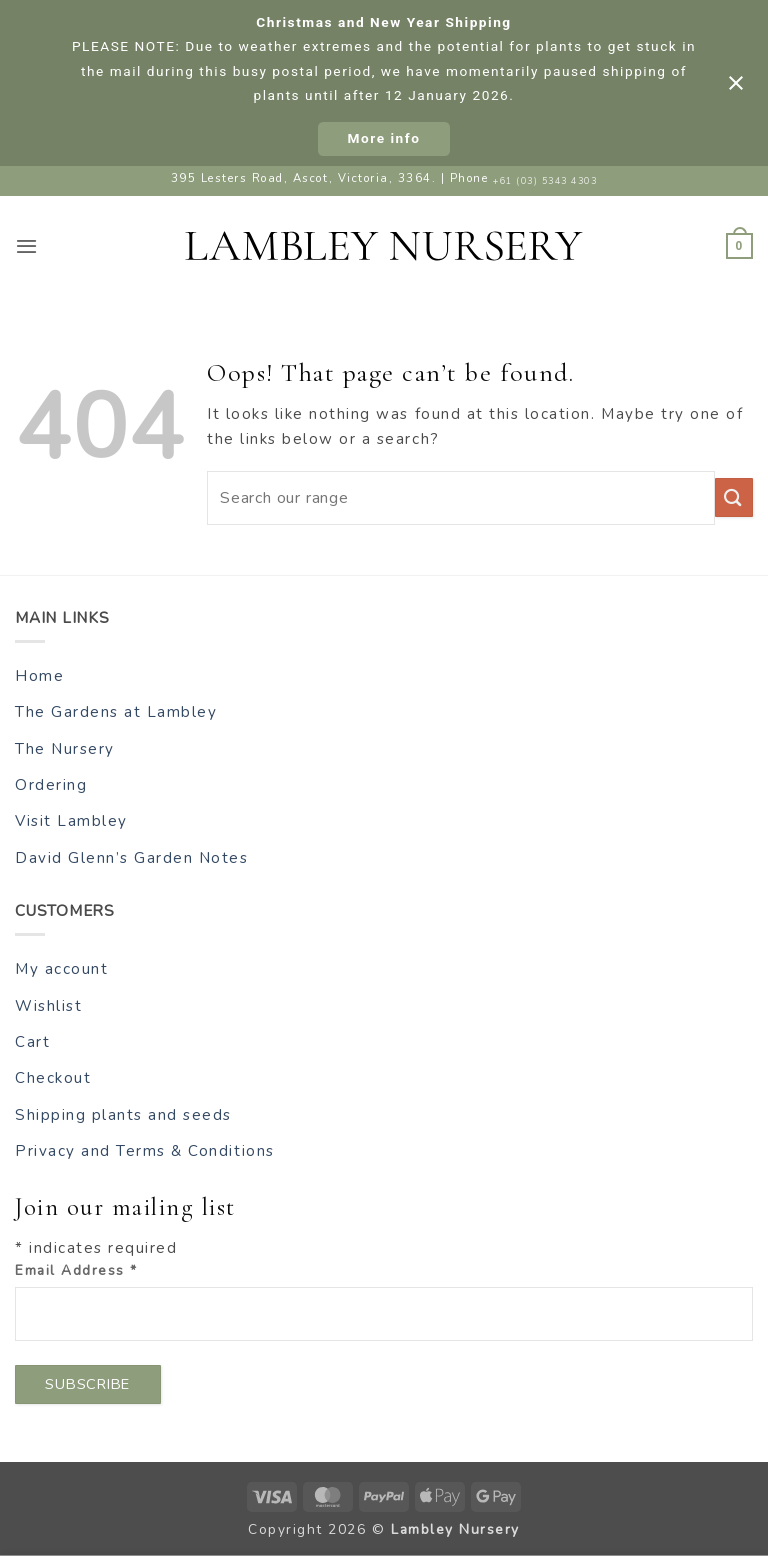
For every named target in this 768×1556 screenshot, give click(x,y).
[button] (27, 246)
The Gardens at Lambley (116, 712)
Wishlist (48, 1006)
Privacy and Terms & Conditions (145, 1151)
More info (384, 138)
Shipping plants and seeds (123, 1115)
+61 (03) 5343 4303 (545, 181)
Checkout (53, 1078)
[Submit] (734, 497)
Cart (32, 1042)
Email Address (76, 1270)
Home (39, 676)
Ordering (51, 785)
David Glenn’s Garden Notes (132, 858)
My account (61, 969)
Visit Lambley (71, 821)
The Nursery (65, 749)
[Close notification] (736, 83)
